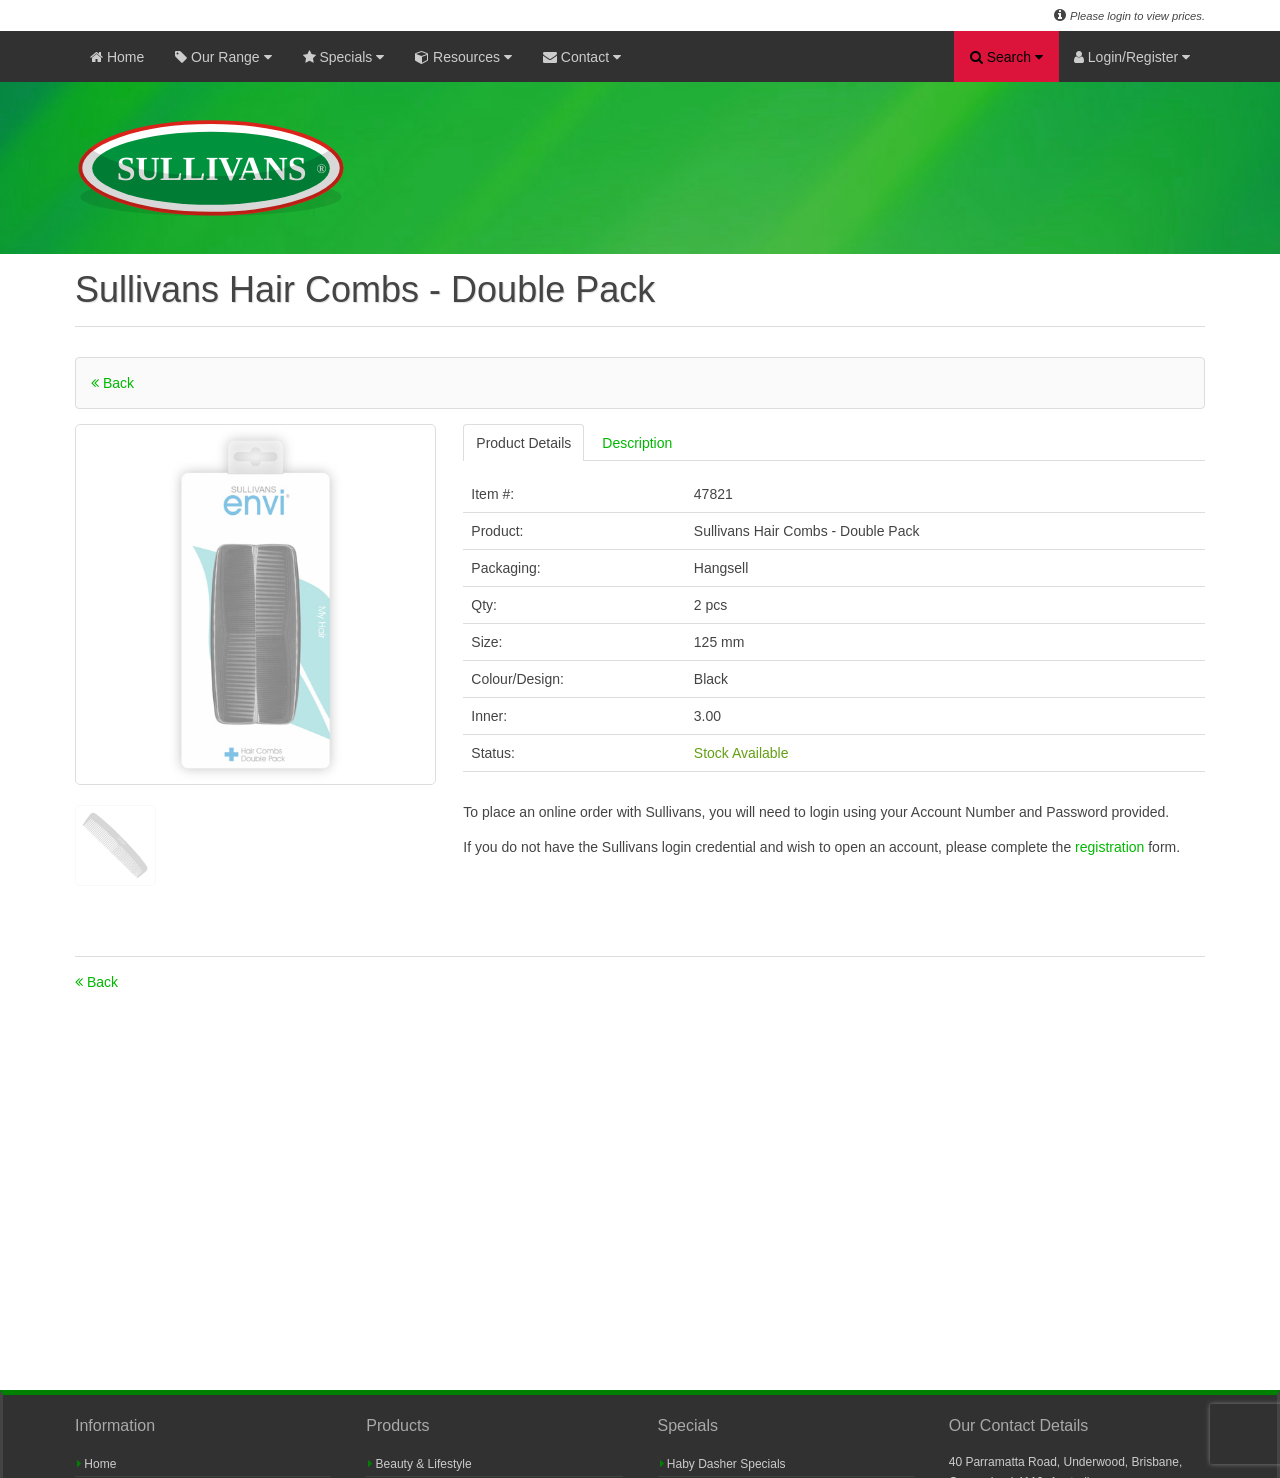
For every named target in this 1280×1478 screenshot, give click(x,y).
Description (637, 443)
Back (112, 383)
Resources (463, 57)
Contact (582, 57)
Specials (344, 57)
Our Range (223, 57)
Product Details (523, 443)
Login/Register (1132, 57)
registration (1111, 847)
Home (117, 57)
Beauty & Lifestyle (419, 1464)
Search (1006, 57)
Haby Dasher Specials (723, 1464)
